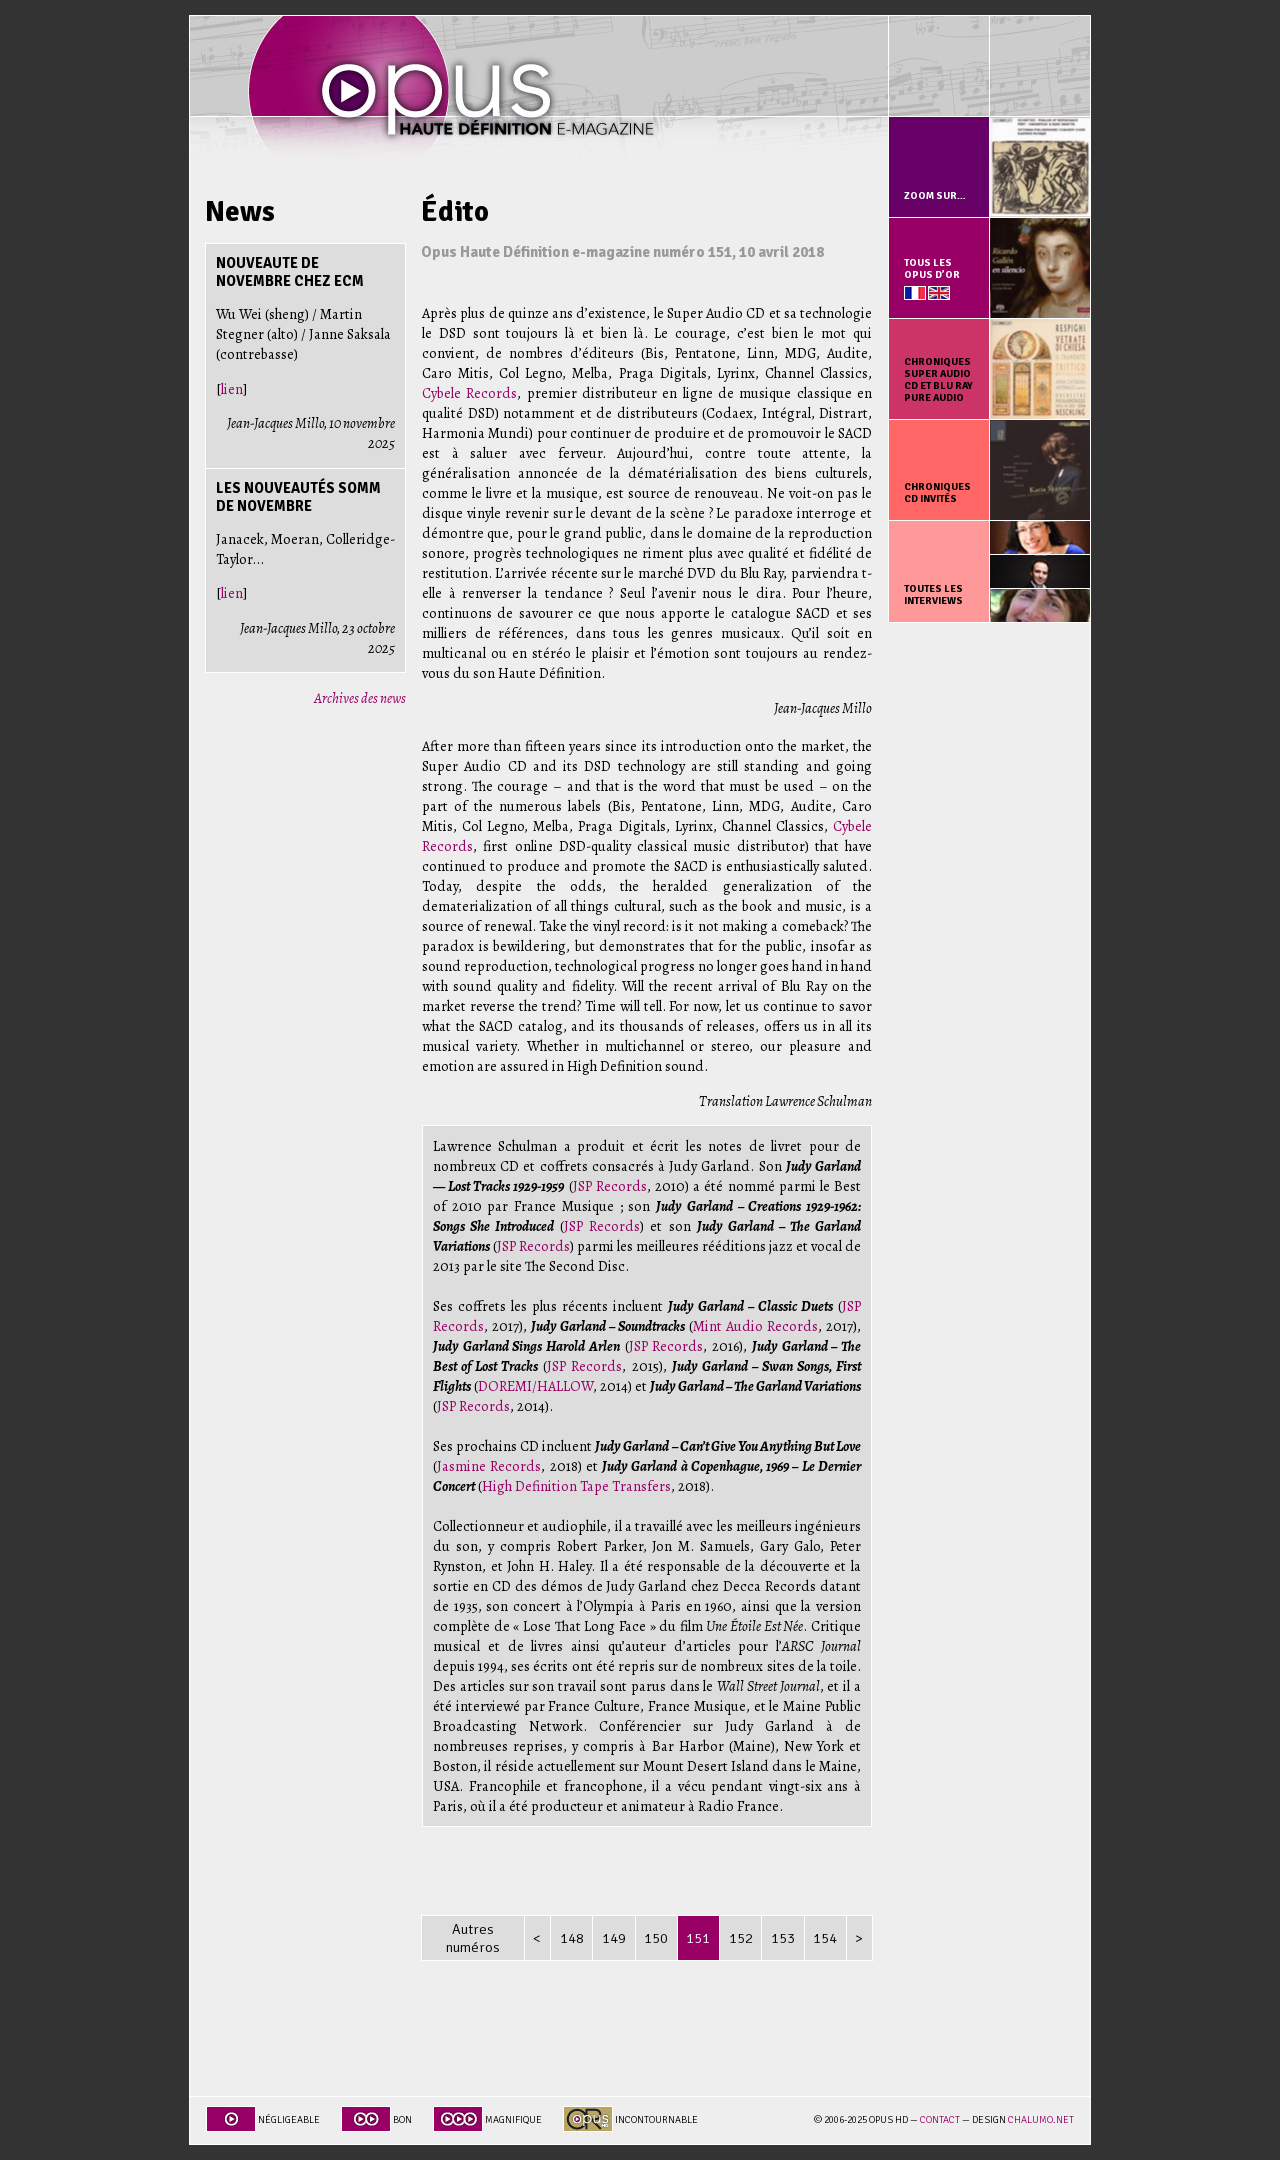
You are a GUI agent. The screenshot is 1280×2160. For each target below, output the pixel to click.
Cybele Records (469, 393)
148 (572, 1938)
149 (614, 1938)
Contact (940, 2120)
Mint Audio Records (755, 1326)
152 (741, 1938)
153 (783, 1938)
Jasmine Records (489, 1466)
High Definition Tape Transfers (576, 1486)
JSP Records (610, 1186)
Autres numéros (473, 1938)
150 (656, 1938)
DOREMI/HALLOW (535, 1386)
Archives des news (360, 698)
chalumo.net (1041, 2120)
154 (825, 1938)
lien (232, 389)
